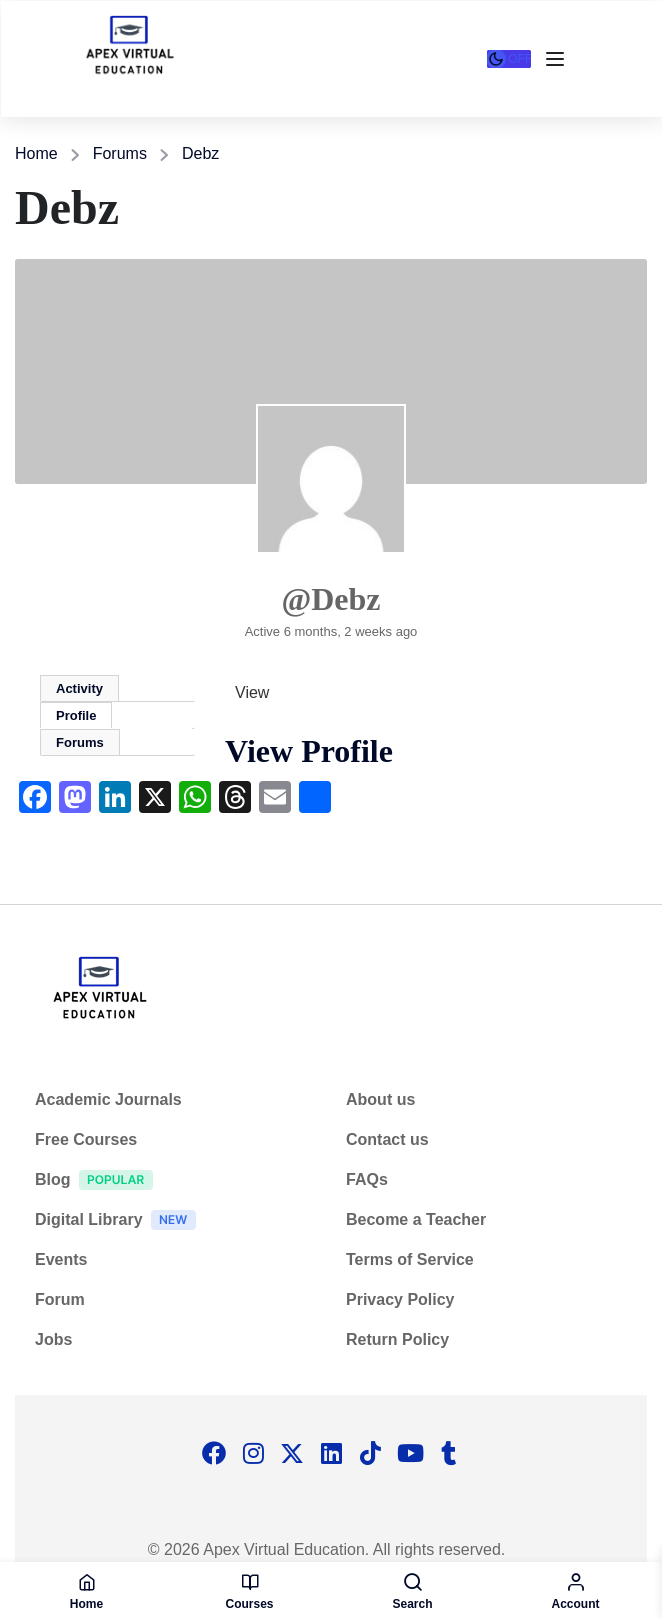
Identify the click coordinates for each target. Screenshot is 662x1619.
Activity (79, 688)
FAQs (367, 1179)
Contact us (387, 1139)
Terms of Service (410, 1259)
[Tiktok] (370, 1455)
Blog (99, 1182)
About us (380, 1099)
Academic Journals (108, 1099)
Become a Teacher (416, 1219)
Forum (60, 1299)
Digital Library (120, 1222)
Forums (120, 153)
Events (61, 1259)
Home (36, 153)
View (252, 692)
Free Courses (86, 1139)
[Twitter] (292, 1455)
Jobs (53, 1339)
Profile (76, 715)
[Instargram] (253, 1455)
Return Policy (397, 1339)
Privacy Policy (400, 1299)
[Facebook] (214, 1455)
